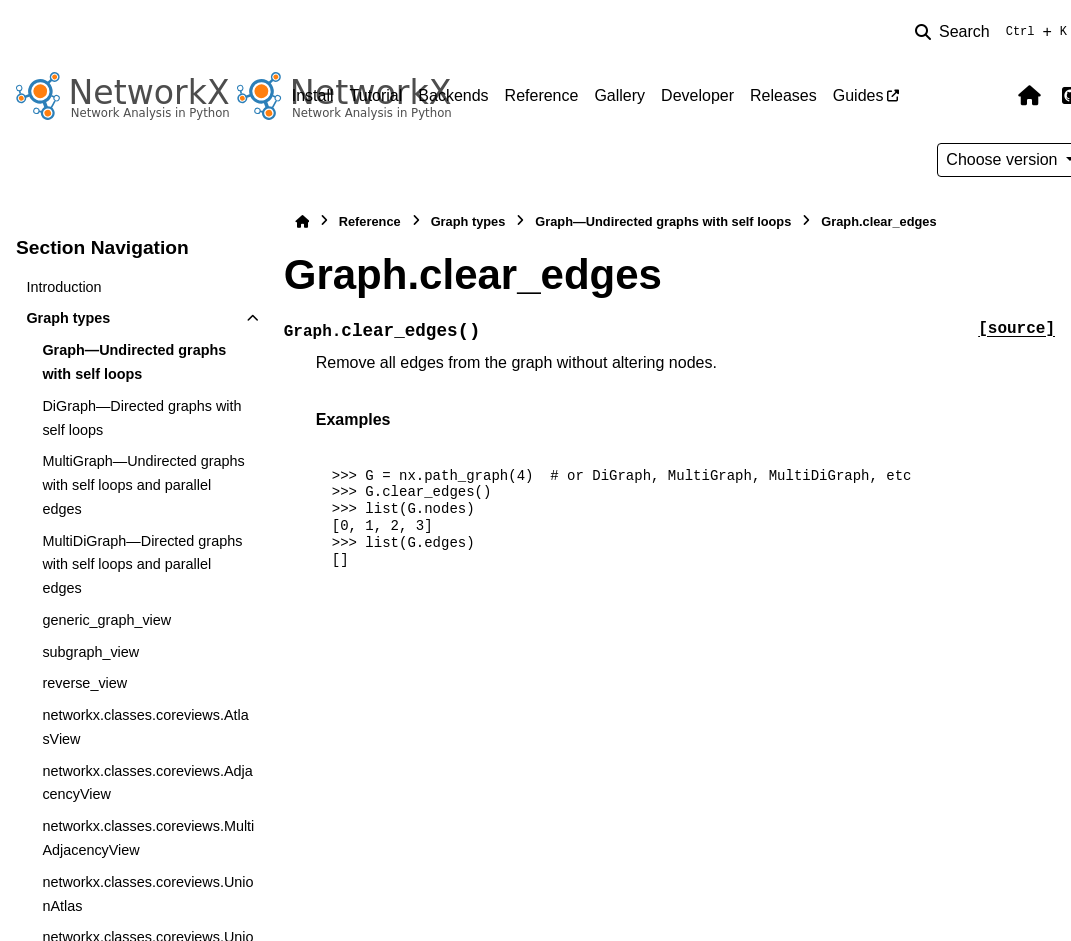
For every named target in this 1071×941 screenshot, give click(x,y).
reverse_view (84, 683)
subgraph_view (90, 652)
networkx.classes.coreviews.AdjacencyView (147, 783)
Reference (542, 95)
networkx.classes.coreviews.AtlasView (145, 727)
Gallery (619, 95)
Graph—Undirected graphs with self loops (134, 362)
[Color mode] (987, 96)
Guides (858, 95)
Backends (453, 95)
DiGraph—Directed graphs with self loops (141, 418)
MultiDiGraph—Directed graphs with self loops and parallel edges (142, 565)
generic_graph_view (106, 620)
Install (313, 95)
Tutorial (376, 95)
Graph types (68, 318)
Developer (697, 95)
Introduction (63, 287)
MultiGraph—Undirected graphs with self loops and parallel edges (143, 485)
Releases (783, 95)
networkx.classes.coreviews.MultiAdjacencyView (148, 838)
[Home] (302, 221)
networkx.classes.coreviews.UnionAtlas (147, 894)
